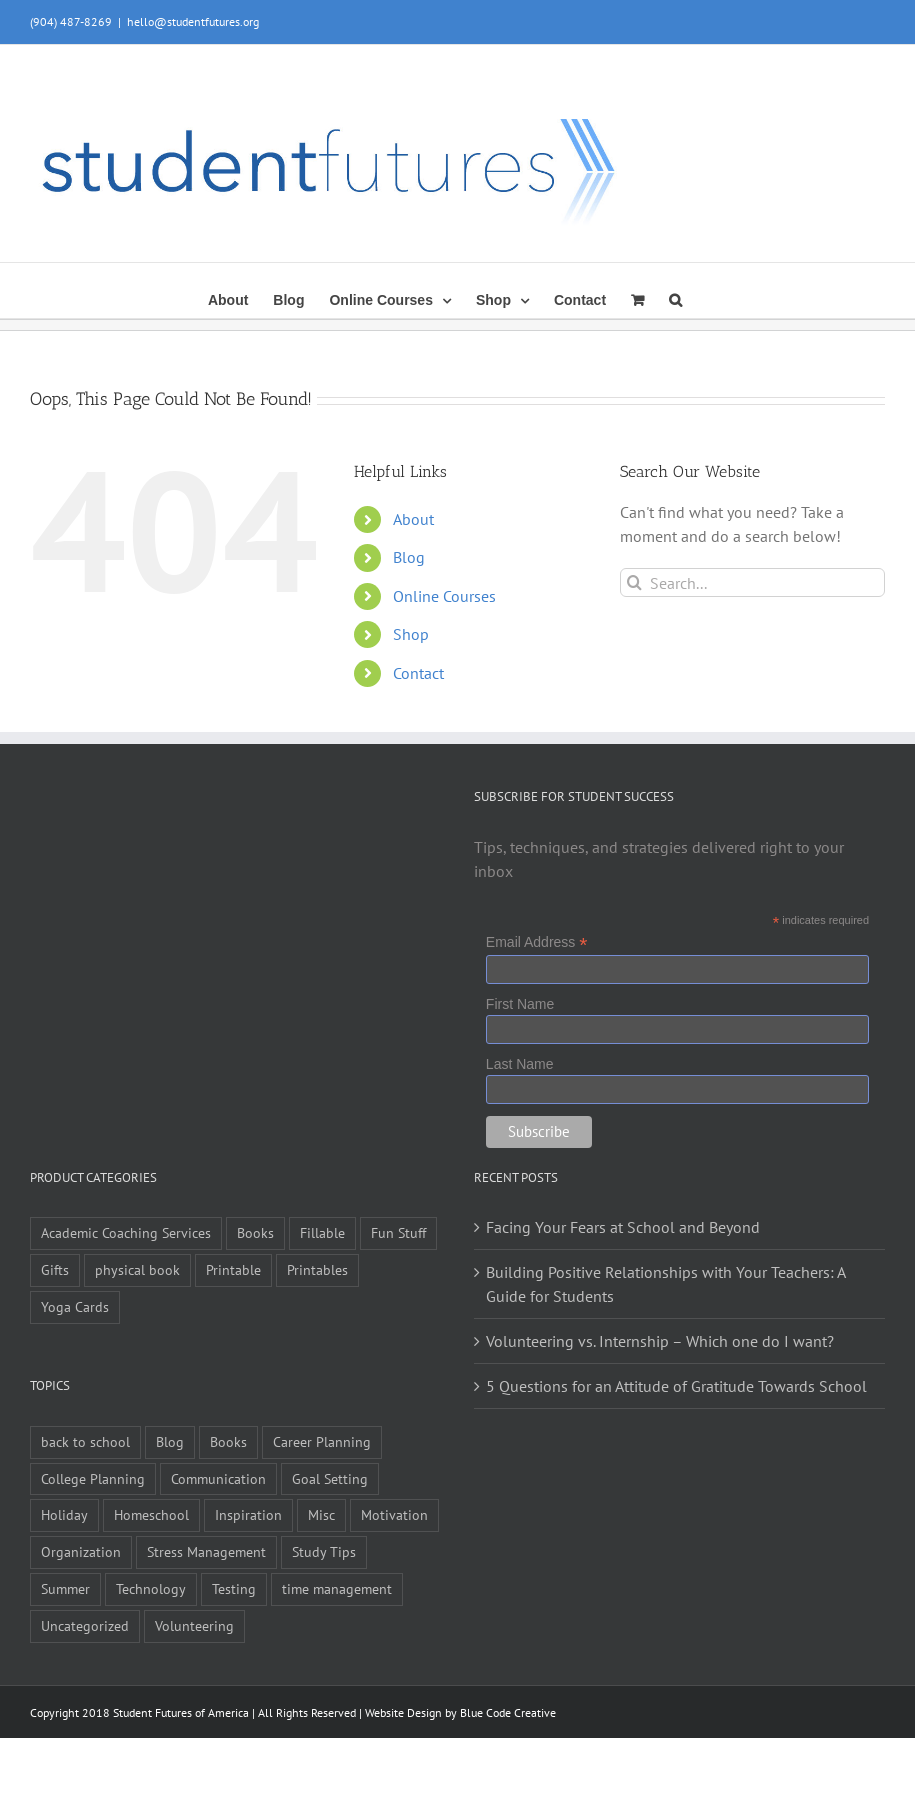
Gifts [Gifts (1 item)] (55, 1269)
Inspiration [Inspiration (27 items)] (248, 1514)
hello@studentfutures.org (193, 21)
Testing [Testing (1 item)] (234, 1588)
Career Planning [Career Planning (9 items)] (322, 1441)
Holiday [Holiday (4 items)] (64, 1514)
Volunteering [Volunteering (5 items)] (194, 1625)
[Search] (634, 582)
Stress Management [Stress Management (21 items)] (206, 1551)
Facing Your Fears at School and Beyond (623, 1227)
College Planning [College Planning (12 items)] (93, 1478)
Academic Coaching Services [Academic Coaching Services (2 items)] (126, 1232)
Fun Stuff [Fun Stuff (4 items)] (398, 1232)
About (413, 519)
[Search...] (752, 582)
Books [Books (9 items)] (255, 1232)
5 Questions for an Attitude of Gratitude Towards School (676, 1386)
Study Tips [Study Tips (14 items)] (324, 1551)
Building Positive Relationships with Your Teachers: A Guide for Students (665, 1284)
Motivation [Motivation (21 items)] (394, 1514)
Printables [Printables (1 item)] (317, 1269)
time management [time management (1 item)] (337, 1588)
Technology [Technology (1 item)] (151, 1588)
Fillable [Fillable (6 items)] (322, 1232)
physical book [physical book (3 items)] (137, 1269)
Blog (409, 557)
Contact (418, 673)
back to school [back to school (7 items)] (85, 1441)
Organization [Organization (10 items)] (81, 1551)
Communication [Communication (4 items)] (218, 1478)
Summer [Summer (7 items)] (65, 1588)
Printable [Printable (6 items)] (233, 1269)
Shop (411, 634)
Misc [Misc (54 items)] (321, 1514)
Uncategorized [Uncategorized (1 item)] (85, 1625)
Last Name (520, 1064)
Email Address (537, 942)
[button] (675, 298)
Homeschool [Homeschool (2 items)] (151, 1514)
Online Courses (444, 596)
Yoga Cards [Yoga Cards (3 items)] (75, 1306)
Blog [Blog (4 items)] (170, 1441)
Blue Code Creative (508, 1712)
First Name (520, 1004)
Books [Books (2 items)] (228, 1441)
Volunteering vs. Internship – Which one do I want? (660, 1341)
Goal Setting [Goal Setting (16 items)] (330, 1478)
